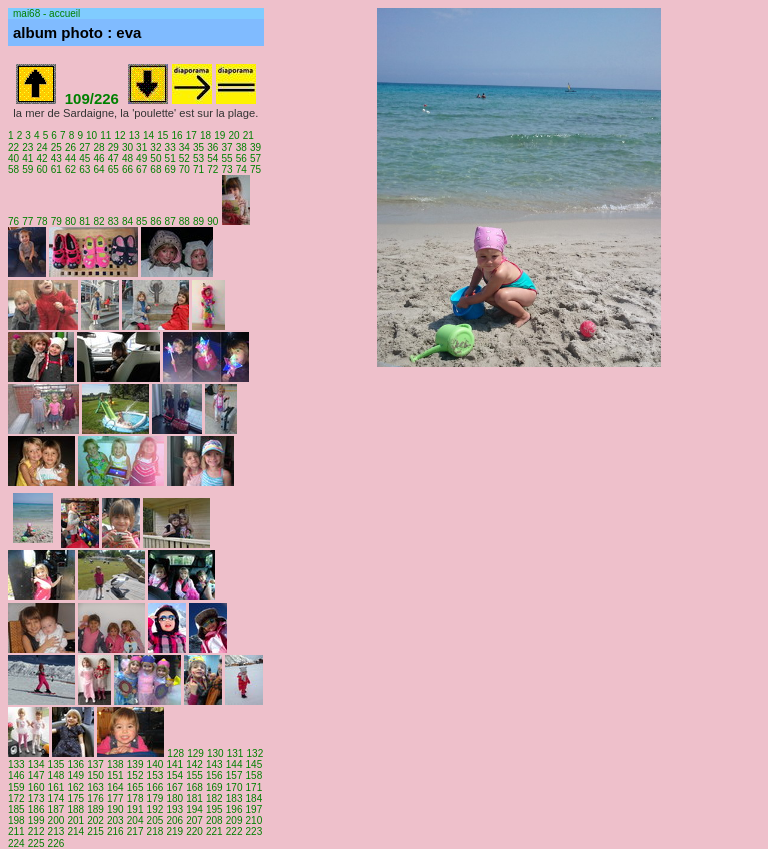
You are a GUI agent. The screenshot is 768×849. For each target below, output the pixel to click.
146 (16, 775)
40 (13, 158)
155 (194, 775)
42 (41, 158)
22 (13, 147)
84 (127, 221)
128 (175, 753)
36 (212, 147)
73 (227, 169)
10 (91, 135)
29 (113, 147)
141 (174, 764)
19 (219, 135)
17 (191, 135)
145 (254, 764)
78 (41, 221)
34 (184, 147)
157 (234, 775)
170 (234, 787)
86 (155, 221)
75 (255, 169)
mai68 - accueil (46, 13)
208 (214, 820)
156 (214, 775)
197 (254, 809)
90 (212, 221)
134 (36, 764)
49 (141, 158)
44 (70, 158)
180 (174, 798)
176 (95, 798)
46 (98, 158)
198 (16, 820)
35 (198, 147)
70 (184, 169)
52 (184, 158)
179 (155, 798)
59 (27, 169)
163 (95, 787)
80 (70, 221)
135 (56, 764)
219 (174, 831)
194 (194, 809)
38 (241, 147)
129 (195, 753)
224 (16, 843)
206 (174, 820)
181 (194, 798)
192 (155, 809)
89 (198, 221)
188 (75, 809)
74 (241, 169)
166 (155, 787)
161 (56, 787)
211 (16, 831)
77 (27, 221)
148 (56, 775)
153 (155, 775)
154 (174, 775)
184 (254, 798)
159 (16, 787)
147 (36, 775)
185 (16, 809)
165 (135, 787)
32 (155, 147)
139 (135, 764)
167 (174, 787)
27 (84, 147)
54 (212, 158)
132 (255, 753)
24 (41, 147)
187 (56, 809)
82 (98, 221)
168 (194, 787)
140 (155, 764)
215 (95, 831)
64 (98, 169)
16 (176, 135)
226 (56, 843)
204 (135, 820)
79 (56, 221)
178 (135, 798)
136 (75, 764)
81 (84, 221)
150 (95, 775)
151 (115, 775)
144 (234, 764)
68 (155, 169)
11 (105, 135)
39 (255, 147)
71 (198, 169)
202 (95, 820)
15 (162, 135)
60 (41, 169)
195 (214, 809)
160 (36, 787)
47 (113, 158)
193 (174, 809)
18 (205, 135)
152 (135, 775)
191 (135, 809)
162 (75, 787)
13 (134, 135)
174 (56, 798)
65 (113, 169)
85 (141, 221)
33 (170, 147)
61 (56, 169)
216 (115, 831)
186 (36, 809)
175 (75, 798)
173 (36, 798)
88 (184, 221)
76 (13, 221)
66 (127, 169)
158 (254, 775)
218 (155, 831)
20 (233, 135)
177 (115, 798)
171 (254, 787)
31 (141, 147)
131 (235, 753)
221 (214, 831)
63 (84, 169)
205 (155, 820)
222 (234, 831)
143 (214, 764)
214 (75, 831)
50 (155, 158)
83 (113, 221)
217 (135, 831)
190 (115, 809)
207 (194, 820)
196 (234, 809)
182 (214, 798)
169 (214, 787)
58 (13, 169)
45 (84, 158)
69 (170, 169)
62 (70, 169)
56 (241, 158)
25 (56, 147)
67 (141, 169)
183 (234, 798)
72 (212, 169)
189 (95, 809)
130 (215, 753)
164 (115, 787)
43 (56, 158)
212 (36, 831)
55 (227, 158)
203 (115, 820)
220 (194, 831)
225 (36, 843)
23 (27, 147)
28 (98, 147)
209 (234, 820)
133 (16, 764)
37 (227, 147)
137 (95, 764)
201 (75, 820)
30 (127, 147)
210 (254, 820)
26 (70, 147)
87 (170, 221)
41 (27, 158)
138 (115, 764)
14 (148, 135)
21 (248, 135)
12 (120, 135)
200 (56, 820)
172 (16, 798)
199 (36, 820)
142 (194, 764)
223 (254, 831)
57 (255, 158)
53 (198, 158)
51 (170, 158)
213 (56, 831)
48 (127, 158)
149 (75, 775)
